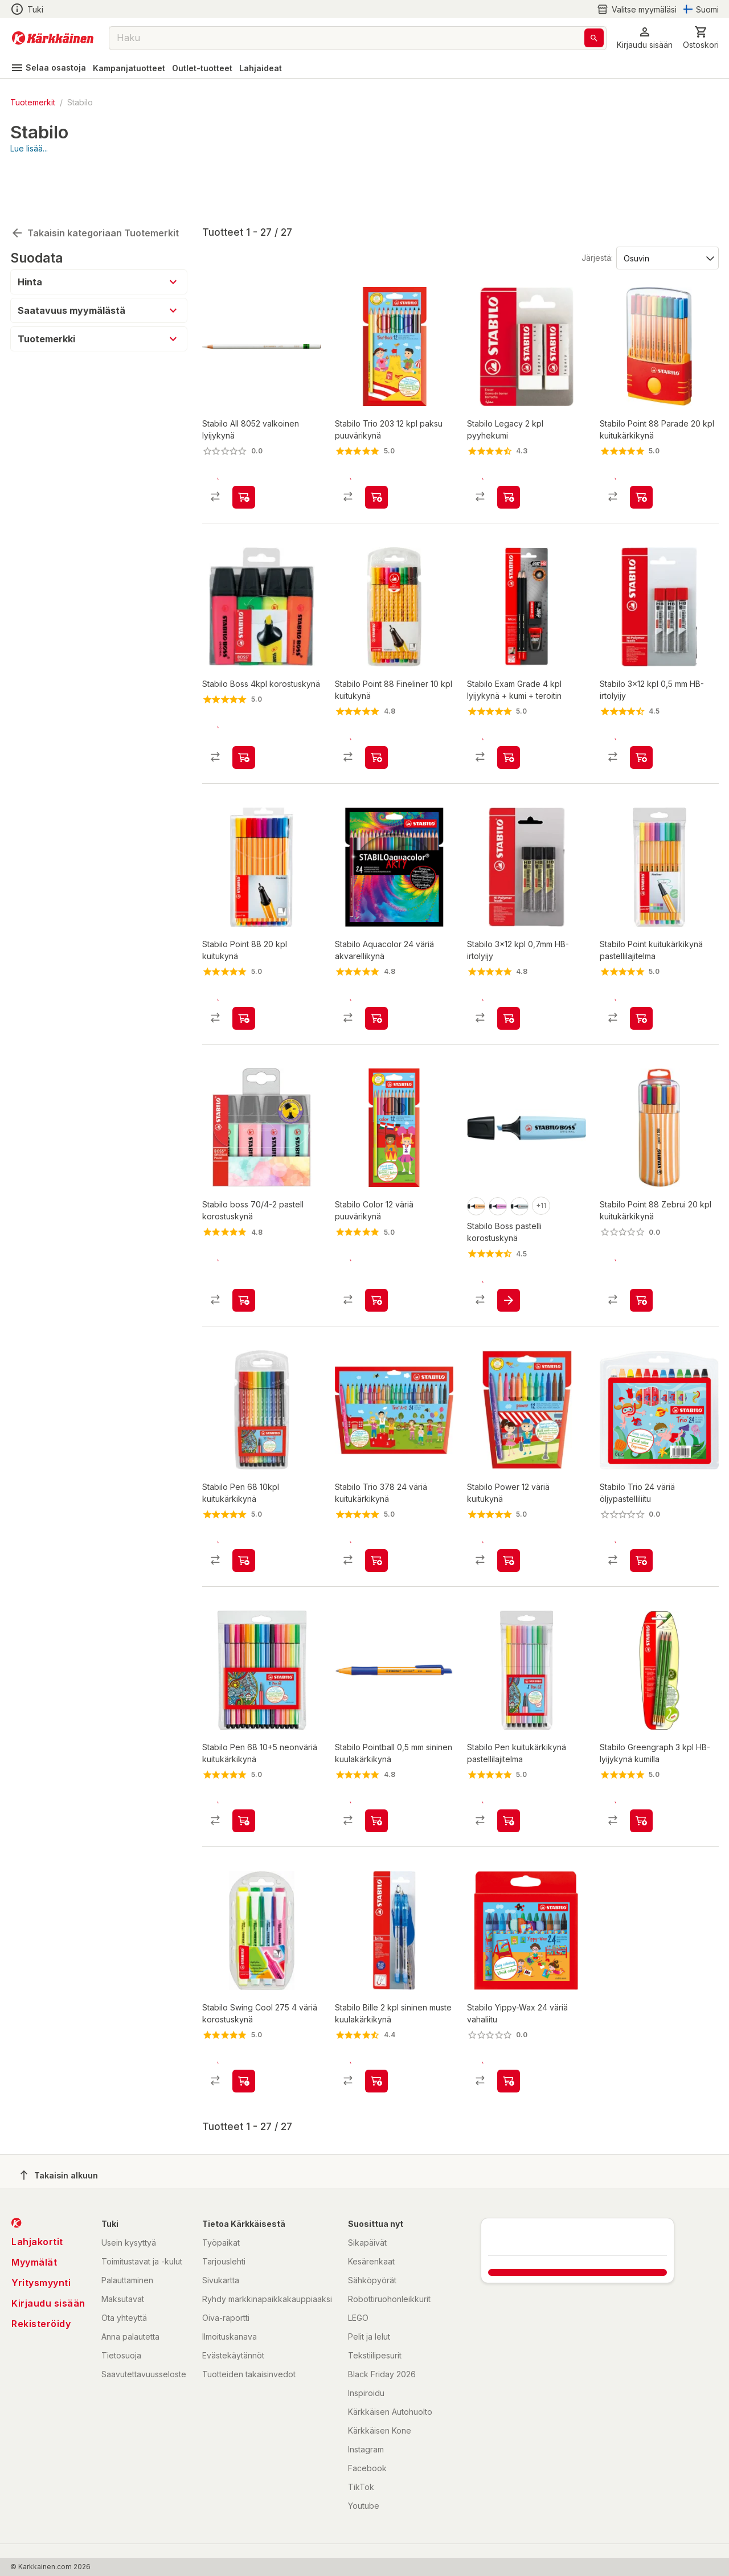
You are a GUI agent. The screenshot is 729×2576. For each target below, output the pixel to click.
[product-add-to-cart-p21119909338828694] (641, 987)
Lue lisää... (29, 148)
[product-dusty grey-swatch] (519, 1175)
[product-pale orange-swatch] (476, 1175)
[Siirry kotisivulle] (53, 38)
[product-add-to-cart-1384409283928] (641, 446)
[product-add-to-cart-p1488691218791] (376, 1269)
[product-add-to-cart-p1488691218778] (376, 2081)
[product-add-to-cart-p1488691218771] (376, 987)
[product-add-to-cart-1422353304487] (243, 1540)
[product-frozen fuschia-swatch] (498, 1175)
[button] (645, 38)
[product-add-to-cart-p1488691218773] (641, 1540)
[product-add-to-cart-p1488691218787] (376, 1540)
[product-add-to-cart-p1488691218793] (508, 2081)
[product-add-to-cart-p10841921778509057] (243, 1269)
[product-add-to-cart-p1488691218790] (641, 1810)
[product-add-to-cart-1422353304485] (243, 716)
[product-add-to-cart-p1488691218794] (376, 1810)
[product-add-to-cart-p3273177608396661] (508, 1269)
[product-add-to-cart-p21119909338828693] (508, 1810)
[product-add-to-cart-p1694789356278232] (243, 446)
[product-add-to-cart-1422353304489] (243, 987)
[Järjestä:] (666, 196)
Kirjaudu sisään (48, 2303)
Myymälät (34, 2262)
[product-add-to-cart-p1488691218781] (243, 2081)
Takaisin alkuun (59, 2175)
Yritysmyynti (41, 2282)
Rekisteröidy (41, 2323)
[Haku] (594, 37)
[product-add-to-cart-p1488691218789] (508, 987)
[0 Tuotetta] (701, 38)
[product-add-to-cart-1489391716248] (243, 1810)
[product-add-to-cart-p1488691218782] (508, 1540)
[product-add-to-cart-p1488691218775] (641, 716)
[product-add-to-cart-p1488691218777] (508, 446)
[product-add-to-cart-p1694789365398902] (641, 1269)
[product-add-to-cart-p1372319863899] (376, 716)
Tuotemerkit (32, 102)
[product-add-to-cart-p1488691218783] (508, 716)
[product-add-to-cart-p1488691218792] (376, 446)
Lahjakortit (37, 2241)
